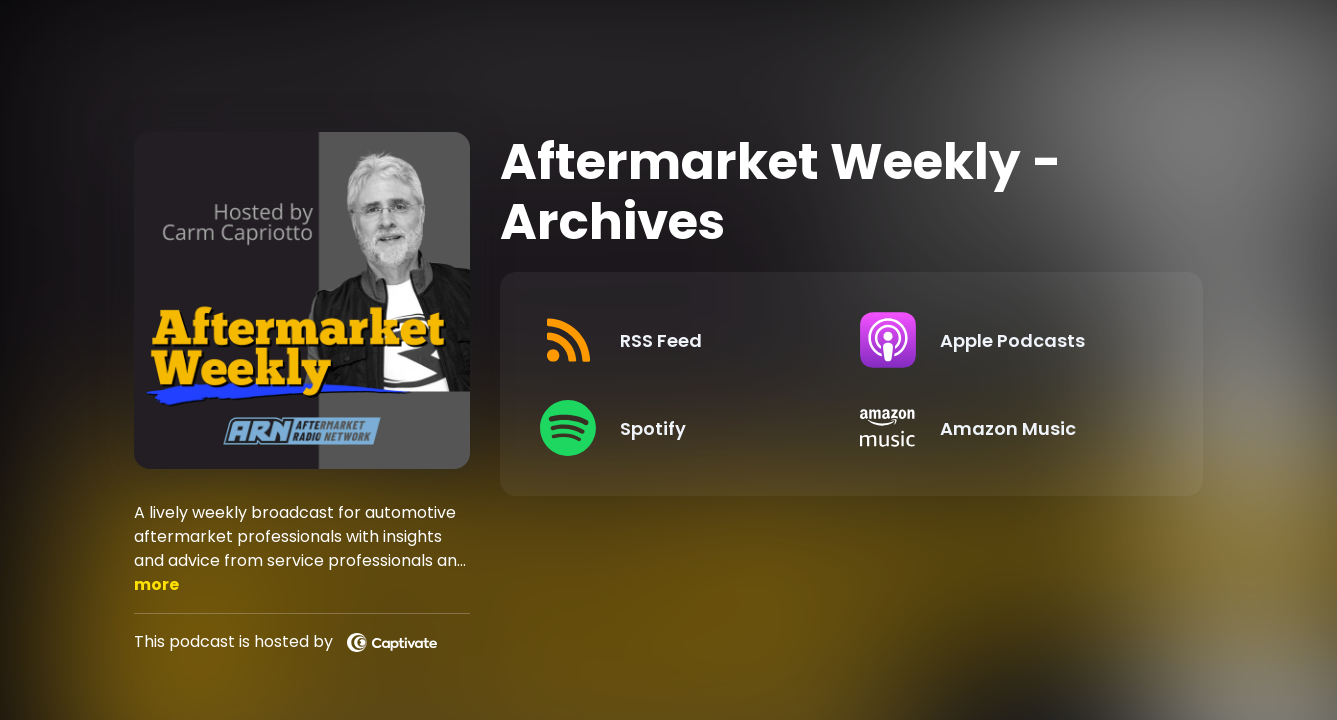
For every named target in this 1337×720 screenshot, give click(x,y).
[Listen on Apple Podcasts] (1004, 340)
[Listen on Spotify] (684, 428)
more (156, 584)
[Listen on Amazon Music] (1004, 428)
